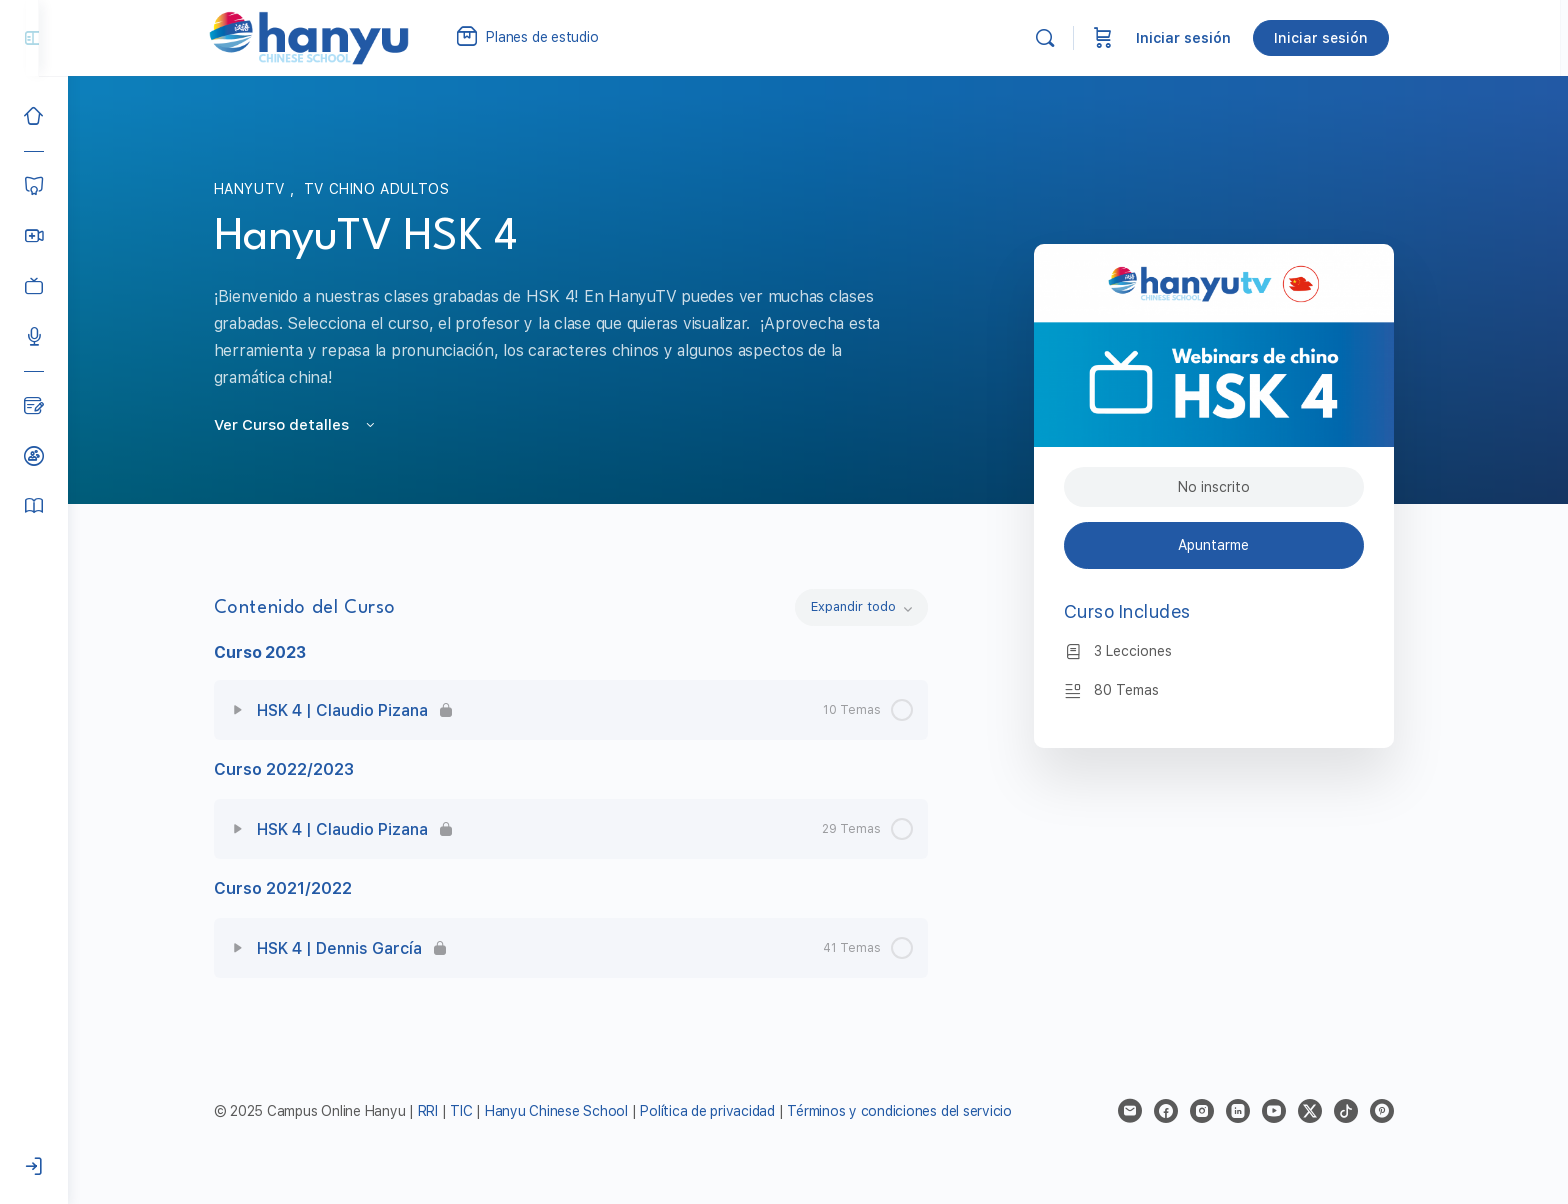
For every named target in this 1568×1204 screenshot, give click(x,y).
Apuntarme (1228, 545)
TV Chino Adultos (391, 189)
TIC (478, 1111)
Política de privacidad (722, 1111)
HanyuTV (266, 189)
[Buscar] (1064, 38)
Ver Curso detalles (310, 425)
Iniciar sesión (1202, 38)
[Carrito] (1122, 38)
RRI (442, 1111)
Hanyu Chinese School (570, 1111)
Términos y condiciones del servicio (914, 1111)
